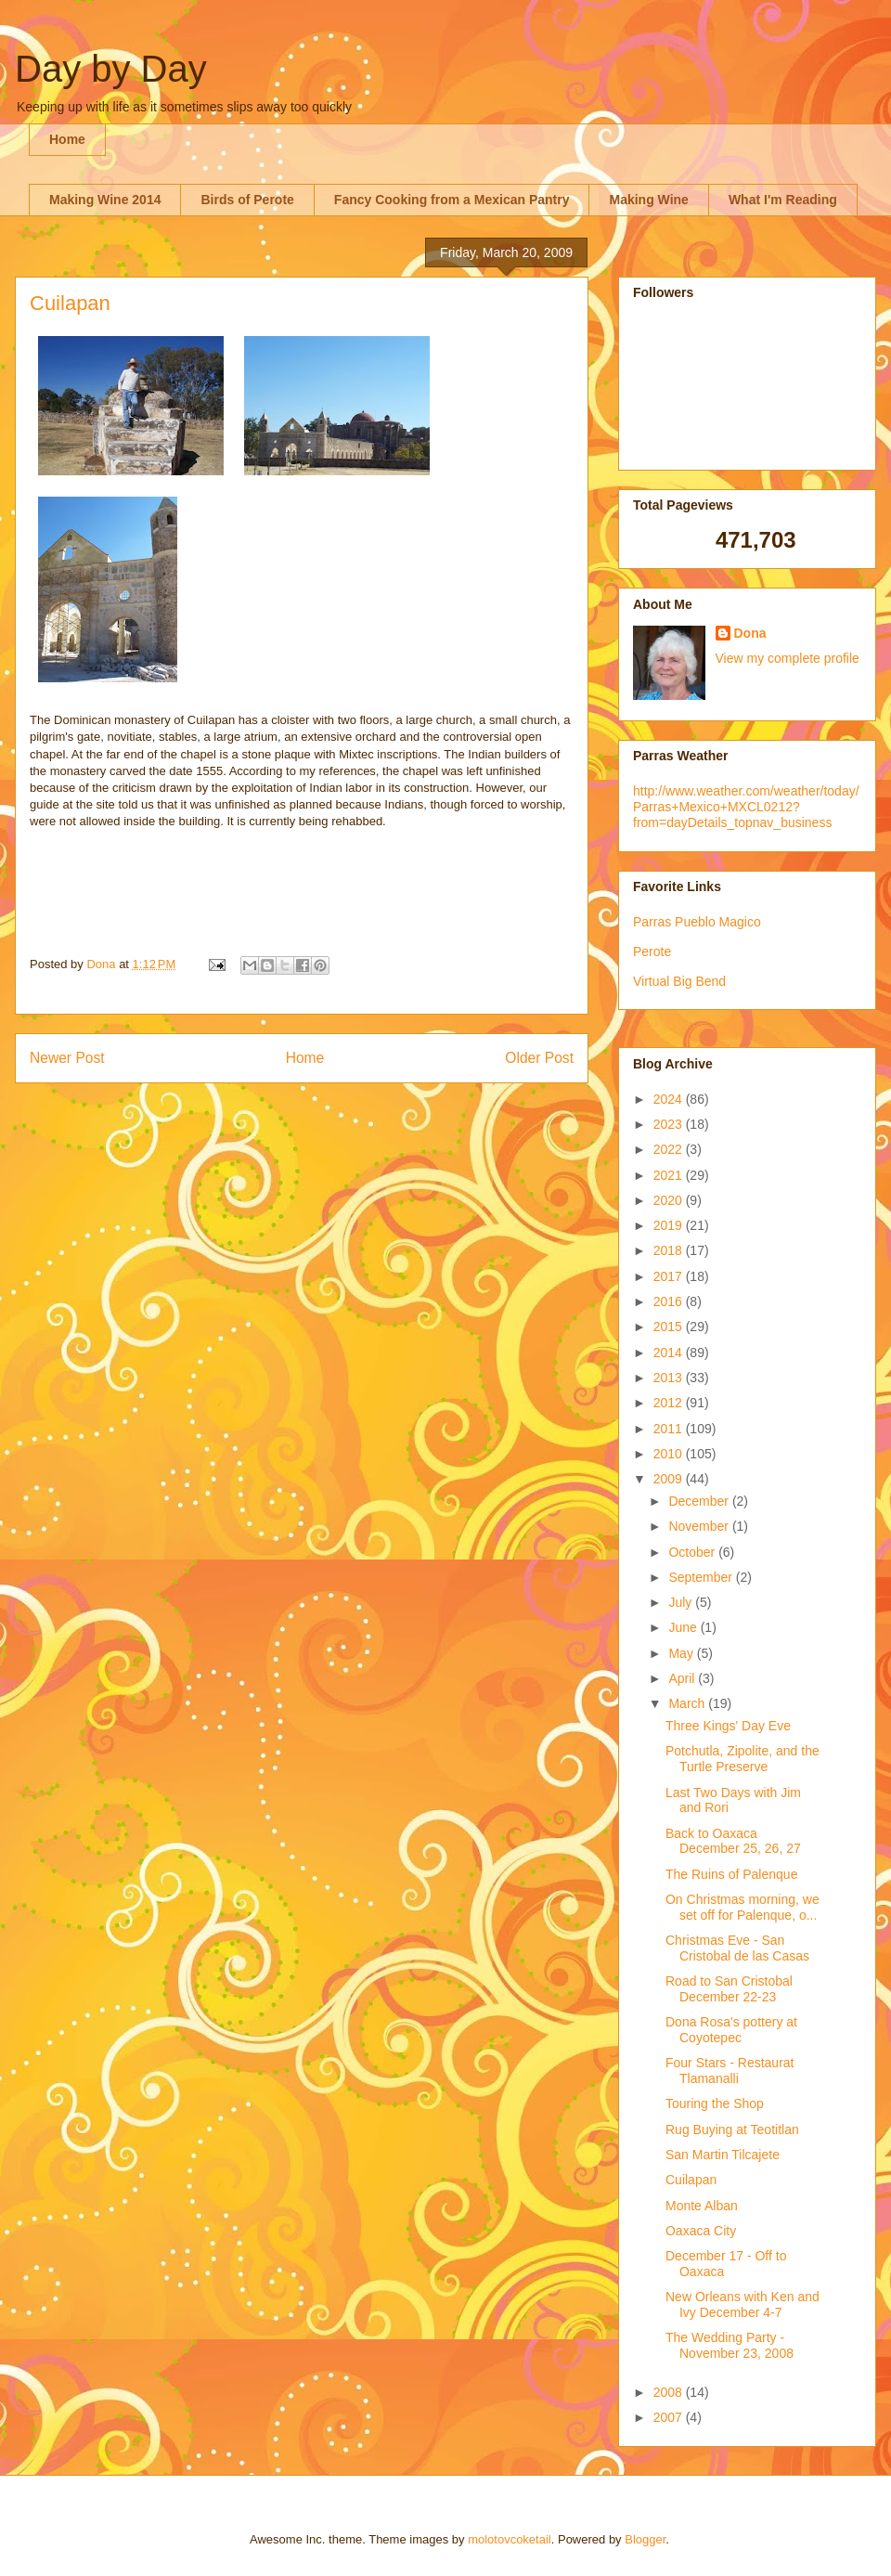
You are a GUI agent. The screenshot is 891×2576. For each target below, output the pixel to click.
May (682, 1653)
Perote (652, 951)
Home (67, 139)
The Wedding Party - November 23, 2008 (729, 2345)
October (693, 1552)
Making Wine (648, 199)
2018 (669, 1250)
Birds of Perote (246, 199)
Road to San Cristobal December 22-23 (729, 1989)
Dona (750, 633)
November (699, 1526)
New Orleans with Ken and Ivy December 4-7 (742, 2304)
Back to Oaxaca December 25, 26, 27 (733, 1841)
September (701, 1577)
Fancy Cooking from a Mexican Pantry (452, 199)
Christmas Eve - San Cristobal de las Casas (737, 1948)
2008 (669, 2392)
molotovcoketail (509, 2539)
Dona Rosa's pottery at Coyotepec (731, 2029)
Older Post (539, 1058)
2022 (669, 1149)
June (684, 1627)
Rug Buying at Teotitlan (732, 2129)
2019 (669, 1225)
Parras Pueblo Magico (697, 921)
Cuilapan (691, 2179)
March (688, 1703)
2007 (669, 2417)
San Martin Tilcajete (722, 2154)
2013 (669, 1377)
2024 (669, 1099)
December (699, 1501)
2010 (669, 1453)
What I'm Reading (783, 199)
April (683, 1678)
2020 (669, 1200)
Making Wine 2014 (105, 199)
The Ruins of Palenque (731, 1874)
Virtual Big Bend (679, 981)
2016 (669, 1301)
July (681, 1602)
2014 (669, 1352)
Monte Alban (701, 2205)
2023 (669, 1124)
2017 (669, 1276)
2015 (669, 1326)
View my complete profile (787, 658)
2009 (669, 1478)
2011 (669, 1428)
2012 (669, 1402)
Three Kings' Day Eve (728, 1725)
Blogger (645, 2539)
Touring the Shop (714, 2103)
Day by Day (111, 68)
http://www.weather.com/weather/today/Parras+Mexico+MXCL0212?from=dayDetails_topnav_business (746, 806)
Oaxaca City (700, 2230)
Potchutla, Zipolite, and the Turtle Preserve (742, 1758)
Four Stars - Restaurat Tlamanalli (729, 2070)
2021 (669, 1175)
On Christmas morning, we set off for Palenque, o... (742, 1907)
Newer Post (67, 1058)
